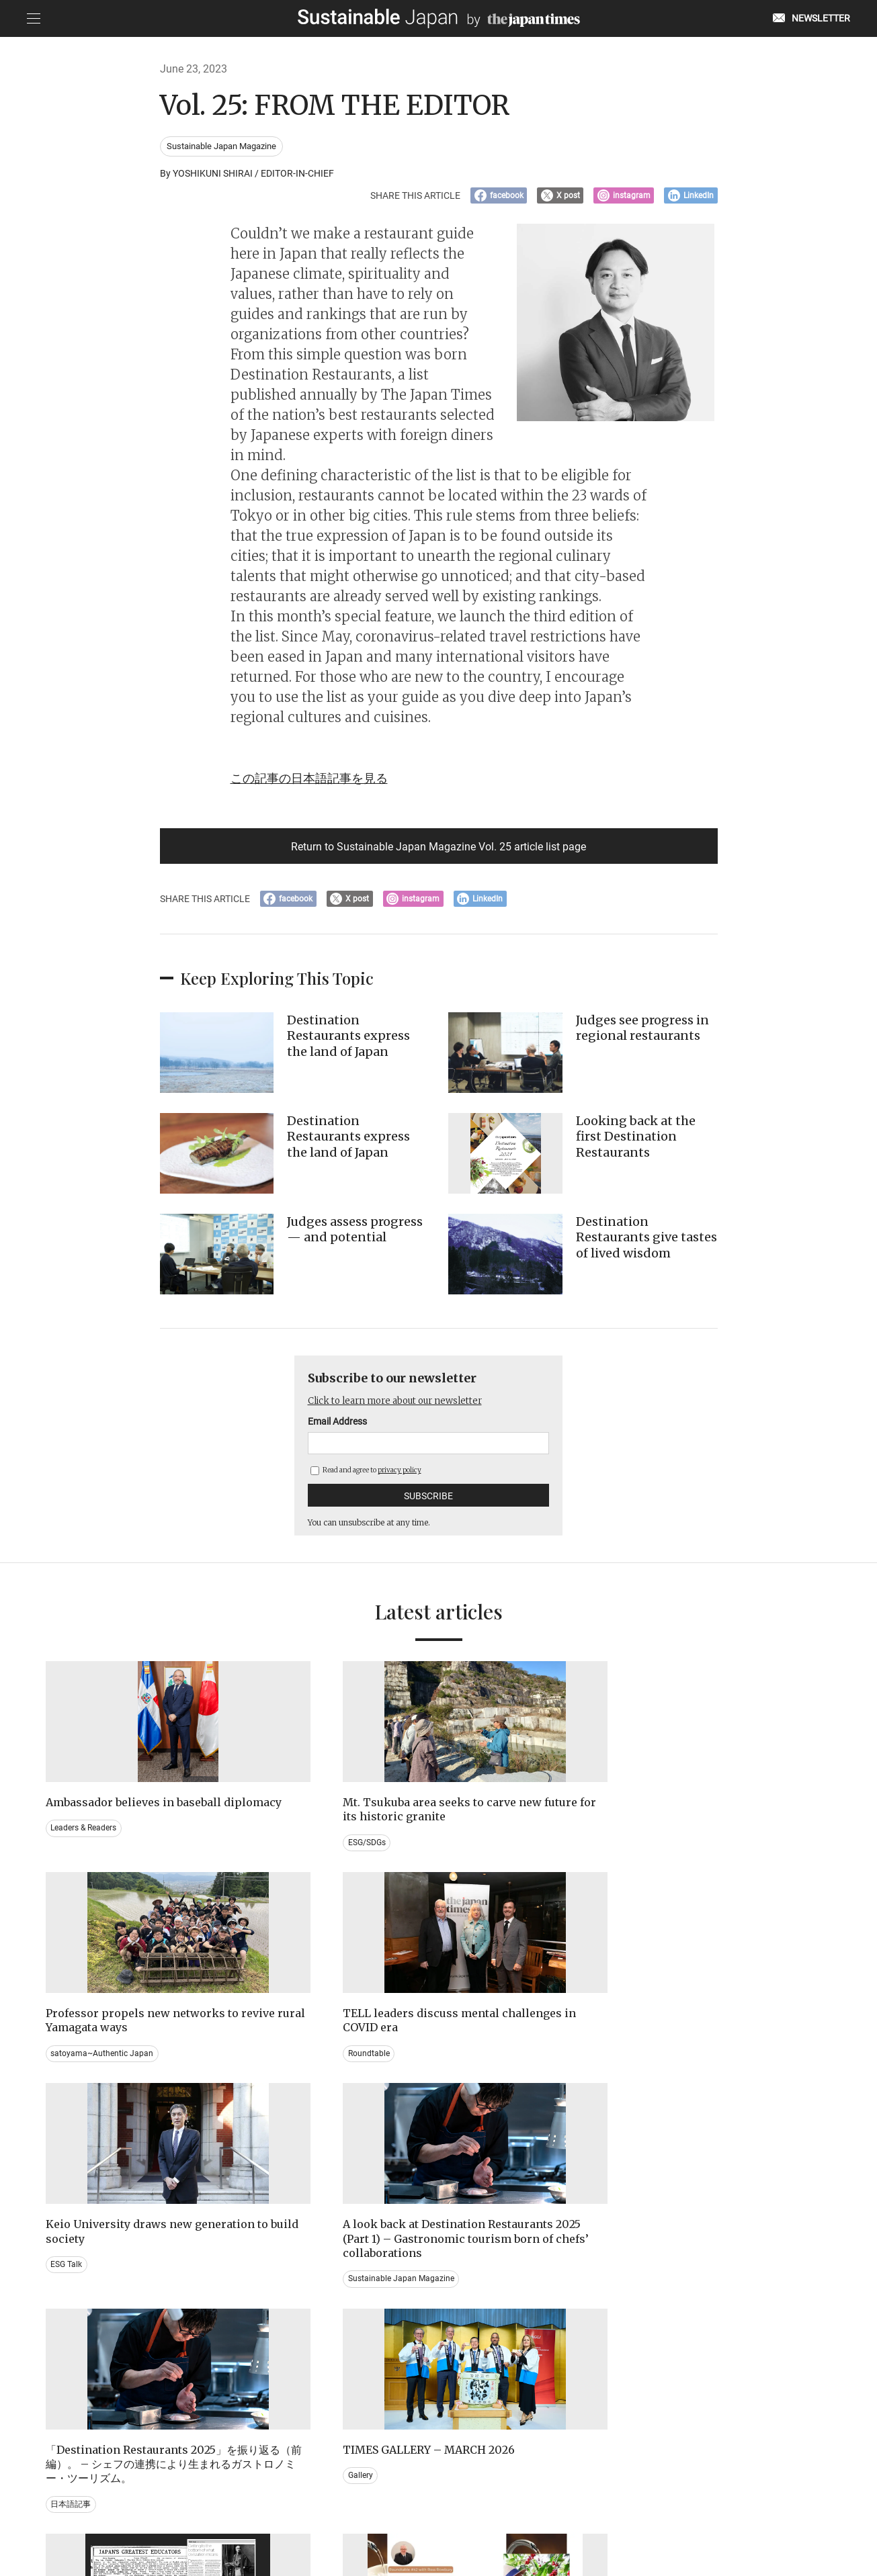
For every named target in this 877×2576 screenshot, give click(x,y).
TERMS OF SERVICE (425, 2507)
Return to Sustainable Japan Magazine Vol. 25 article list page (438, 850)
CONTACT (275, 2507)
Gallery (667, 2067)
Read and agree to (365, 1477)
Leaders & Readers (84, 1850)
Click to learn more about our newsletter (403, 1407)
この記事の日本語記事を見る (318, 780)
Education (673, 2327)
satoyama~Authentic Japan (505, 1850)
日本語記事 (474, 2110)
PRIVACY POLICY (342, 2507)
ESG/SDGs (271, 1864)
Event (464, 2327)
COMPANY (697, 2507)
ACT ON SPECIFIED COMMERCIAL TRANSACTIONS (569, 2507)
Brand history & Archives (95, 2313)
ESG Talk (67, 2081)
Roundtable (676, 1850)
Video (262, 2342)
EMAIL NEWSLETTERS (201, 2507)
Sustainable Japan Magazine (222, 147)
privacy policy (399, 1477)
